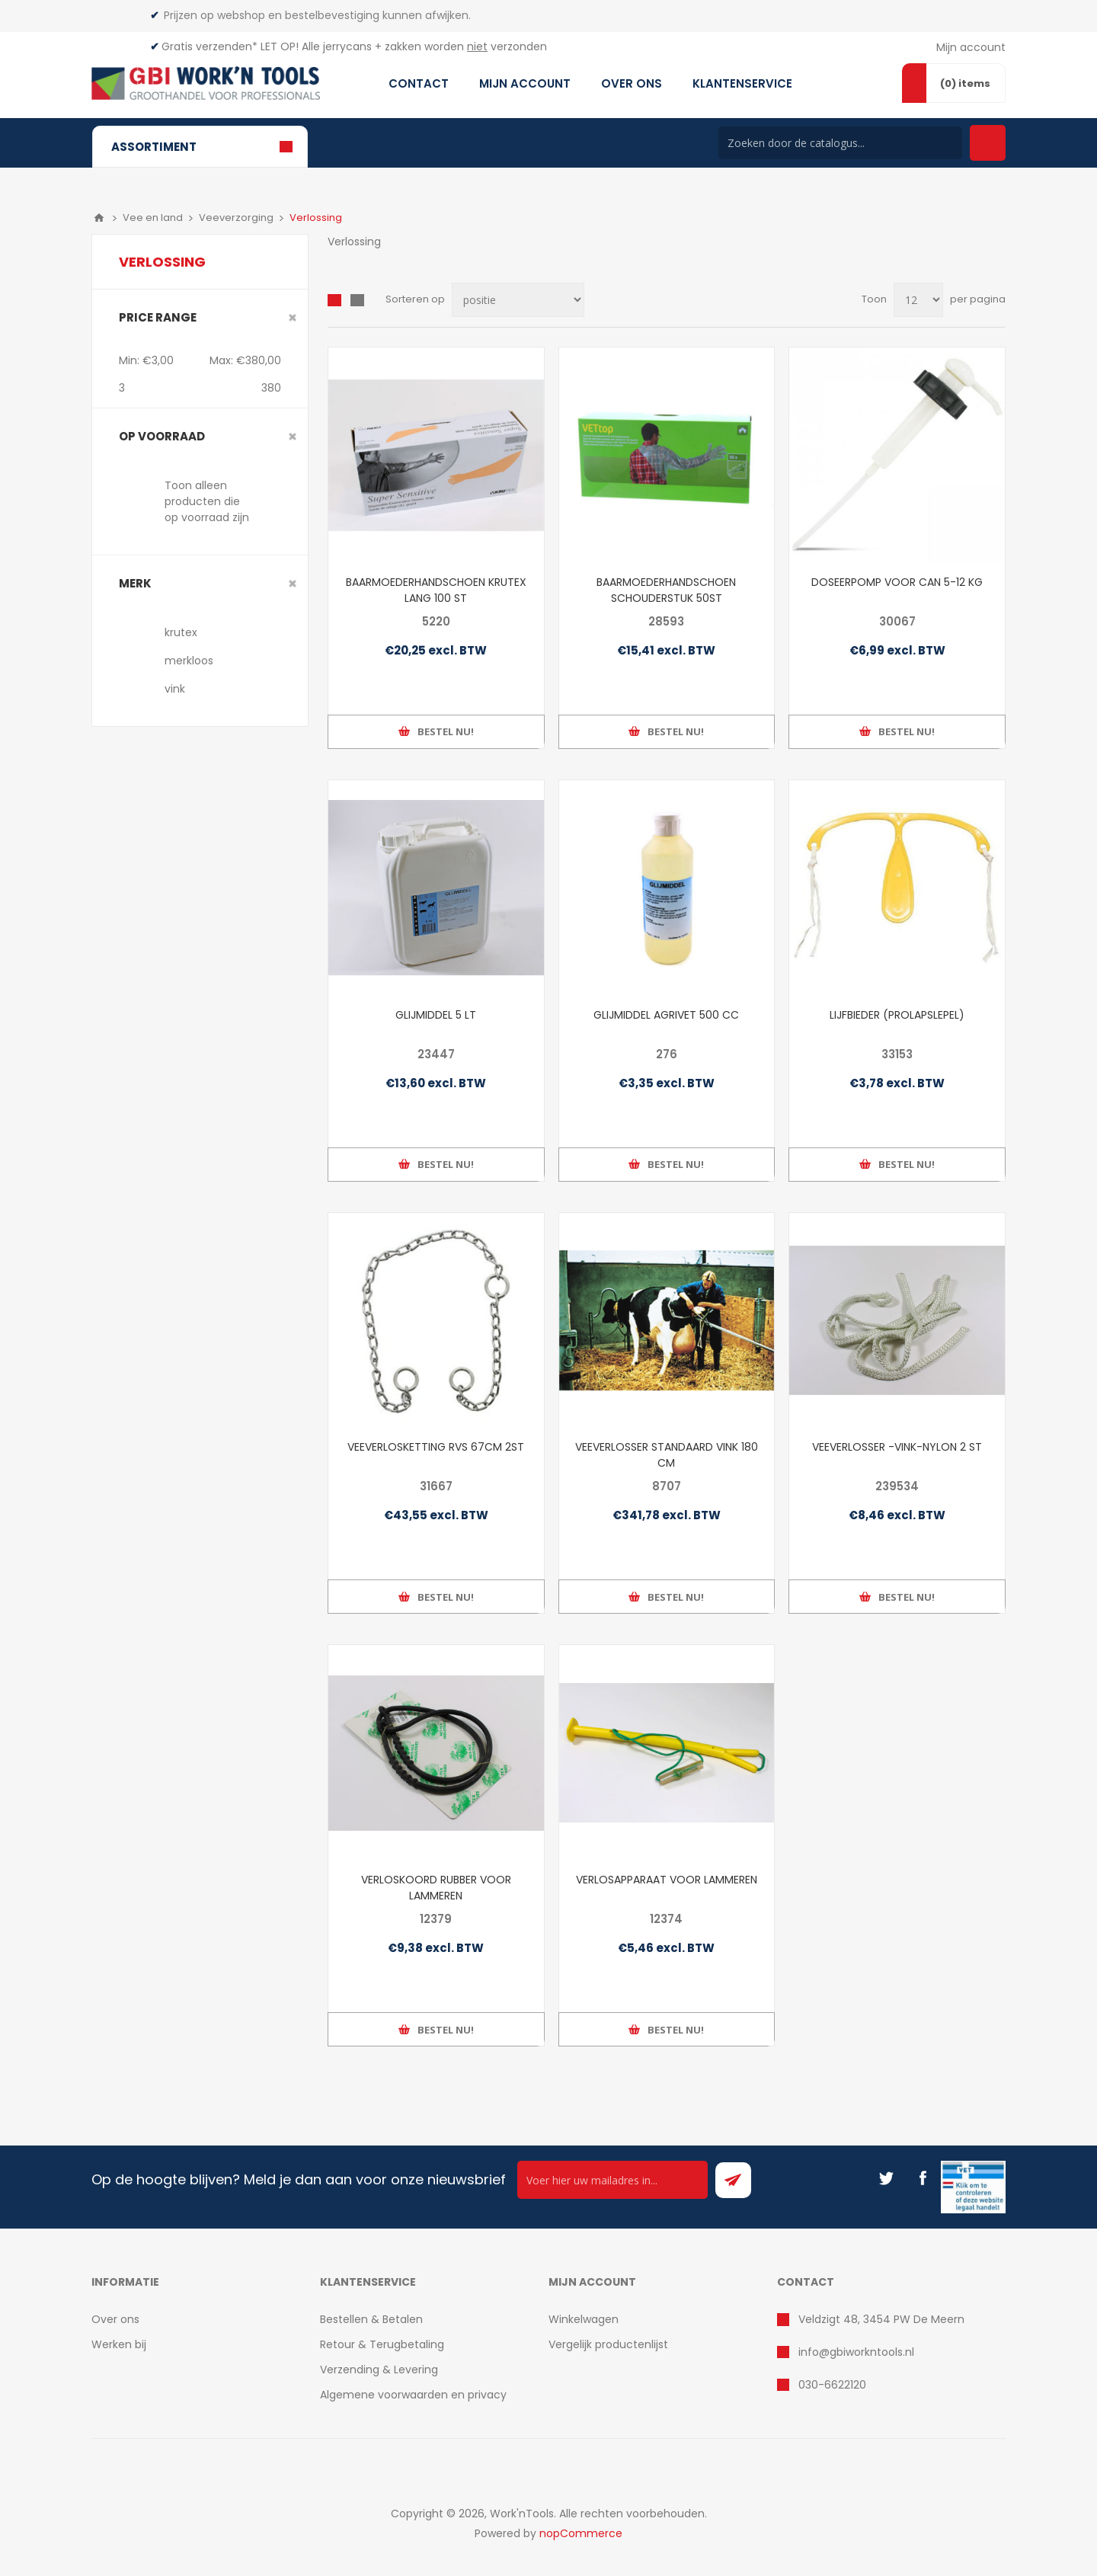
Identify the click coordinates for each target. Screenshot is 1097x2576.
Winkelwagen (583, 2319)
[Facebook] (922, 2178)
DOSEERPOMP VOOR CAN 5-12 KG (897, 582)
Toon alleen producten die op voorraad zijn (207, 501)
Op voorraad (162, 436)
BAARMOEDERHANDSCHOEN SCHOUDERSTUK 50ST (666, 590)
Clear (292, 318)
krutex (181, 632)
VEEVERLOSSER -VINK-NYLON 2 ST (897, 1446)
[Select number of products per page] (918, 300)
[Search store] (840, 142)
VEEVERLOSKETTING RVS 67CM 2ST (435, 1446)
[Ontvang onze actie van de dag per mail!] (612, 2180)
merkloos (189, 660)
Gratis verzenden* (209, 46)
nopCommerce (580, 2533)
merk (135, 583)
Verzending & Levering (379, 2369)
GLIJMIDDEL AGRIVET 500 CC (666, 1014)
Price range (158, 317)
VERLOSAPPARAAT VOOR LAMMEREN (666, 1879)
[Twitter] (886, 2178)
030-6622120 (832, 2384)
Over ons (115, 2319)
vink (175, 688)
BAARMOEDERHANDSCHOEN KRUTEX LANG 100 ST (436, 590)
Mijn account (971, 47)
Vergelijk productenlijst (608, 2344)
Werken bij (118, 2344)
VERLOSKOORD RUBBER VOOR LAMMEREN (436, 1887)
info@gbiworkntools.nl (856, 2352)
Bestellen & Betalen (371, 2319)
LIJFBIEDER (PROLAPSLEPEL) (897, 1014)
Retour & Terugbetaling (382, 2344)
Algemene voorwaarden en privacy (413, 2394)
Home (99, 218)
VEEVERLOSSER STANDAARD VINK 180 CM (666, 1454)
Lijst (357, 300)
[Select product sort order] (518, 300)
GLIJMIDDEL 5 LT (435, 1014)
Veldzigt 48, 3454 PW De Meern (881, 2319)
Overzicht (334, 300)
